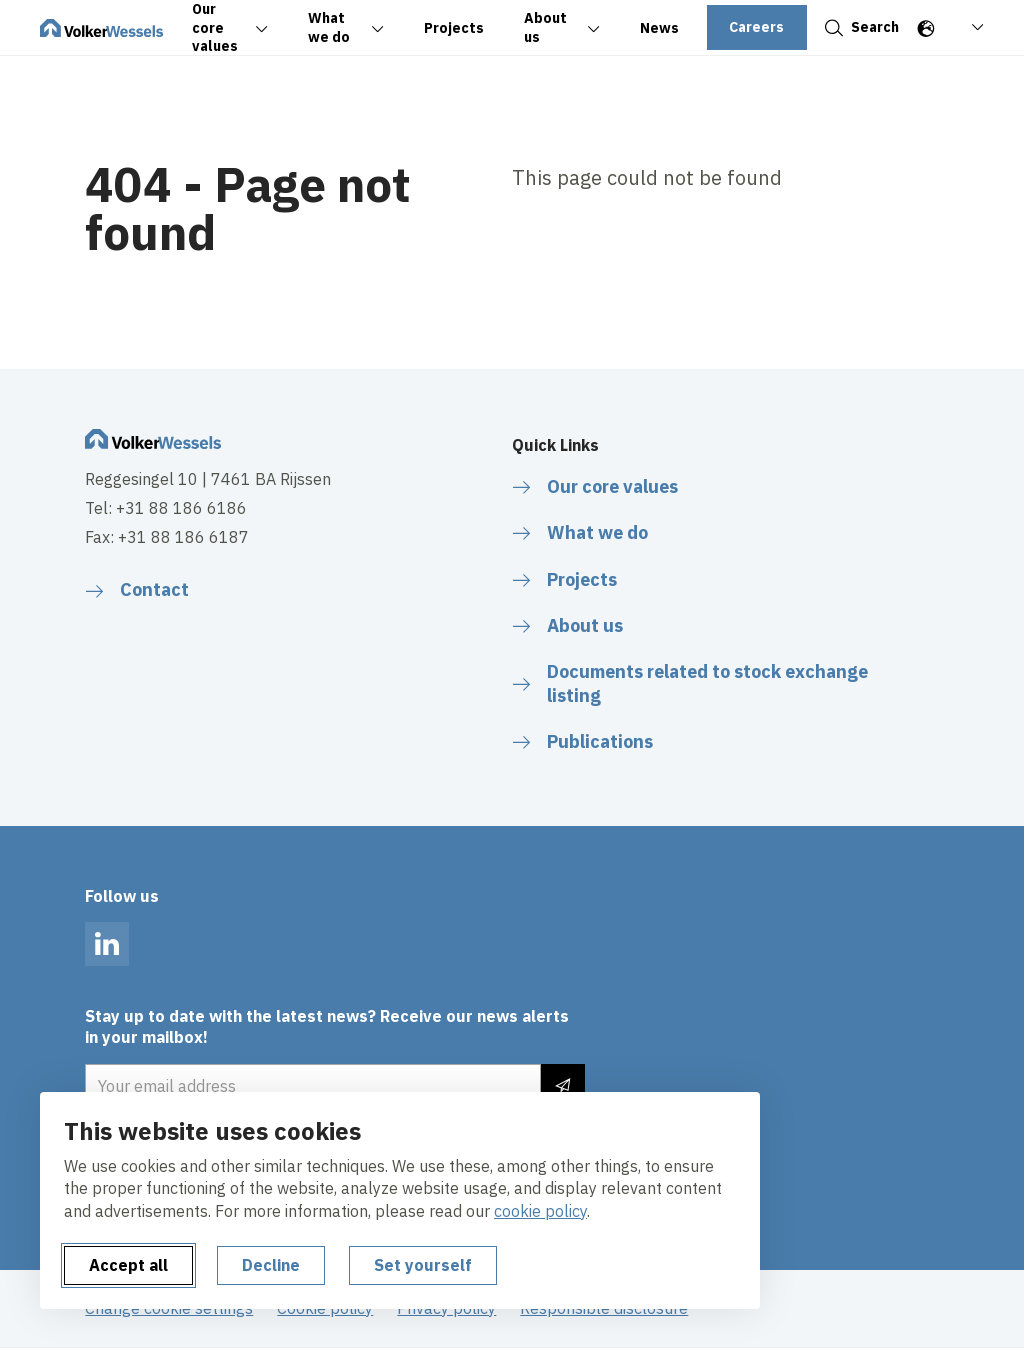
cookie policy (540, 1211)
